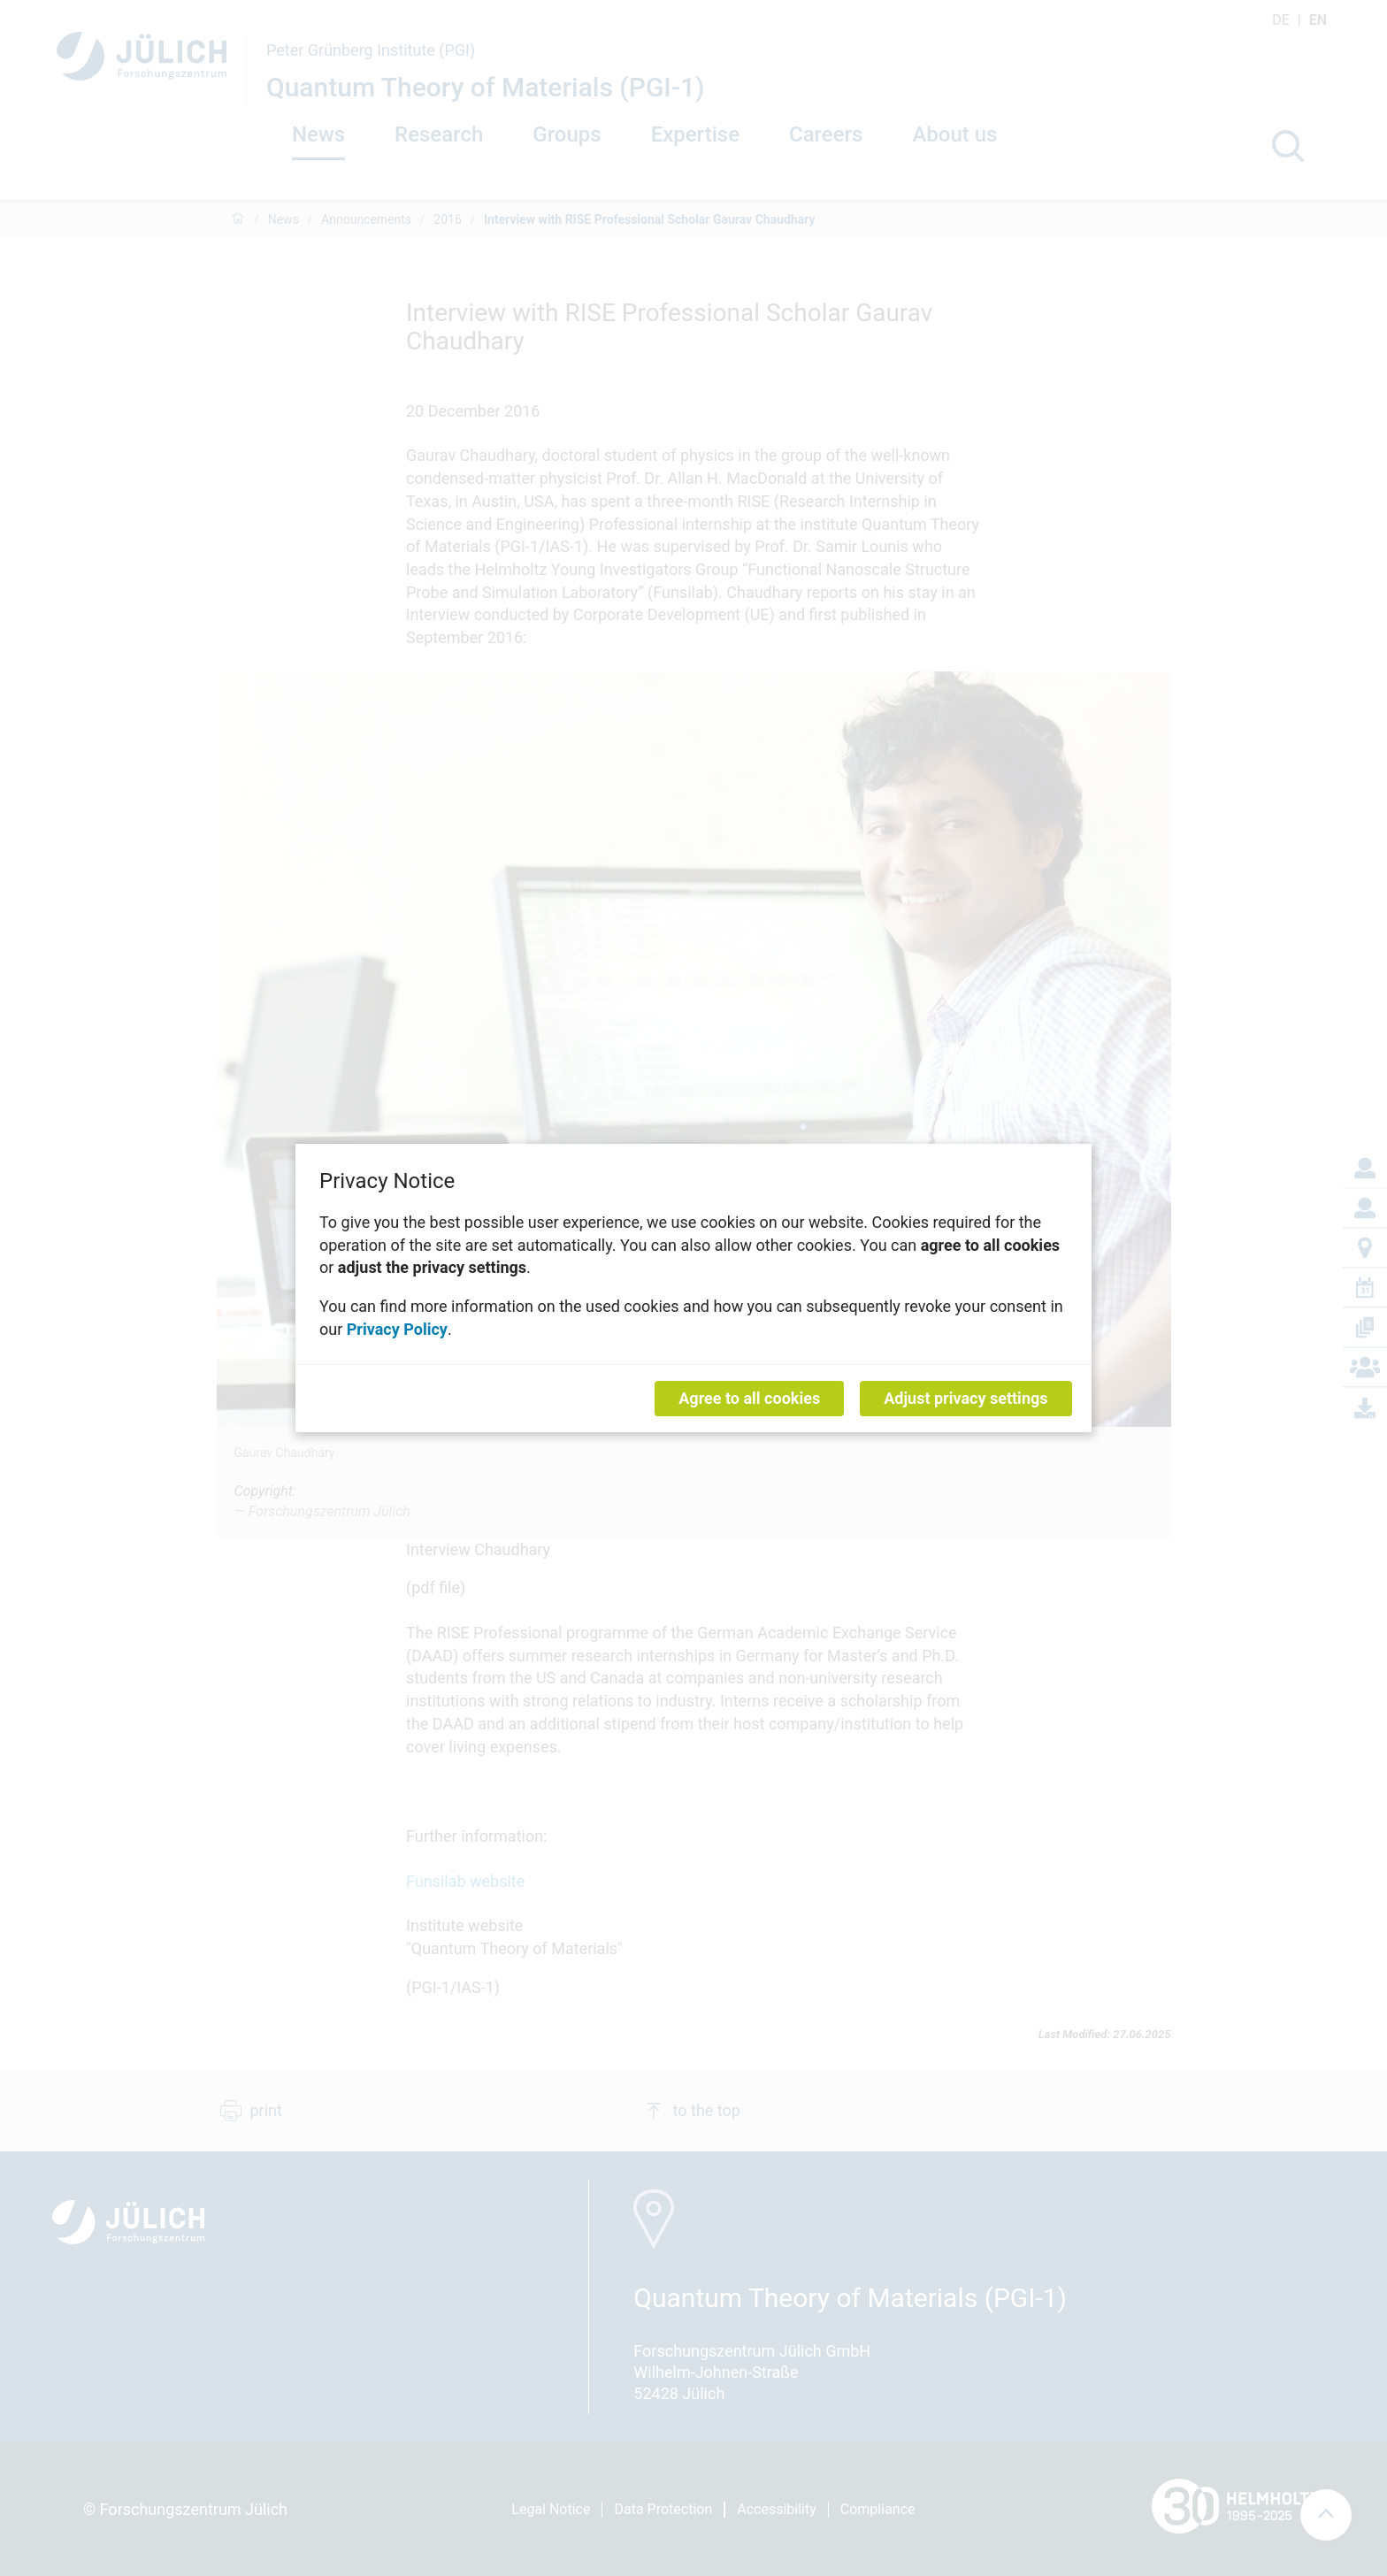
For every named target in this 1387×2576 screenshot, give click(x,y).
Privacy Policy (397, 1328)
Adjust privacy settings (965, 1398)
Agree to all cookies (749, 1398)
